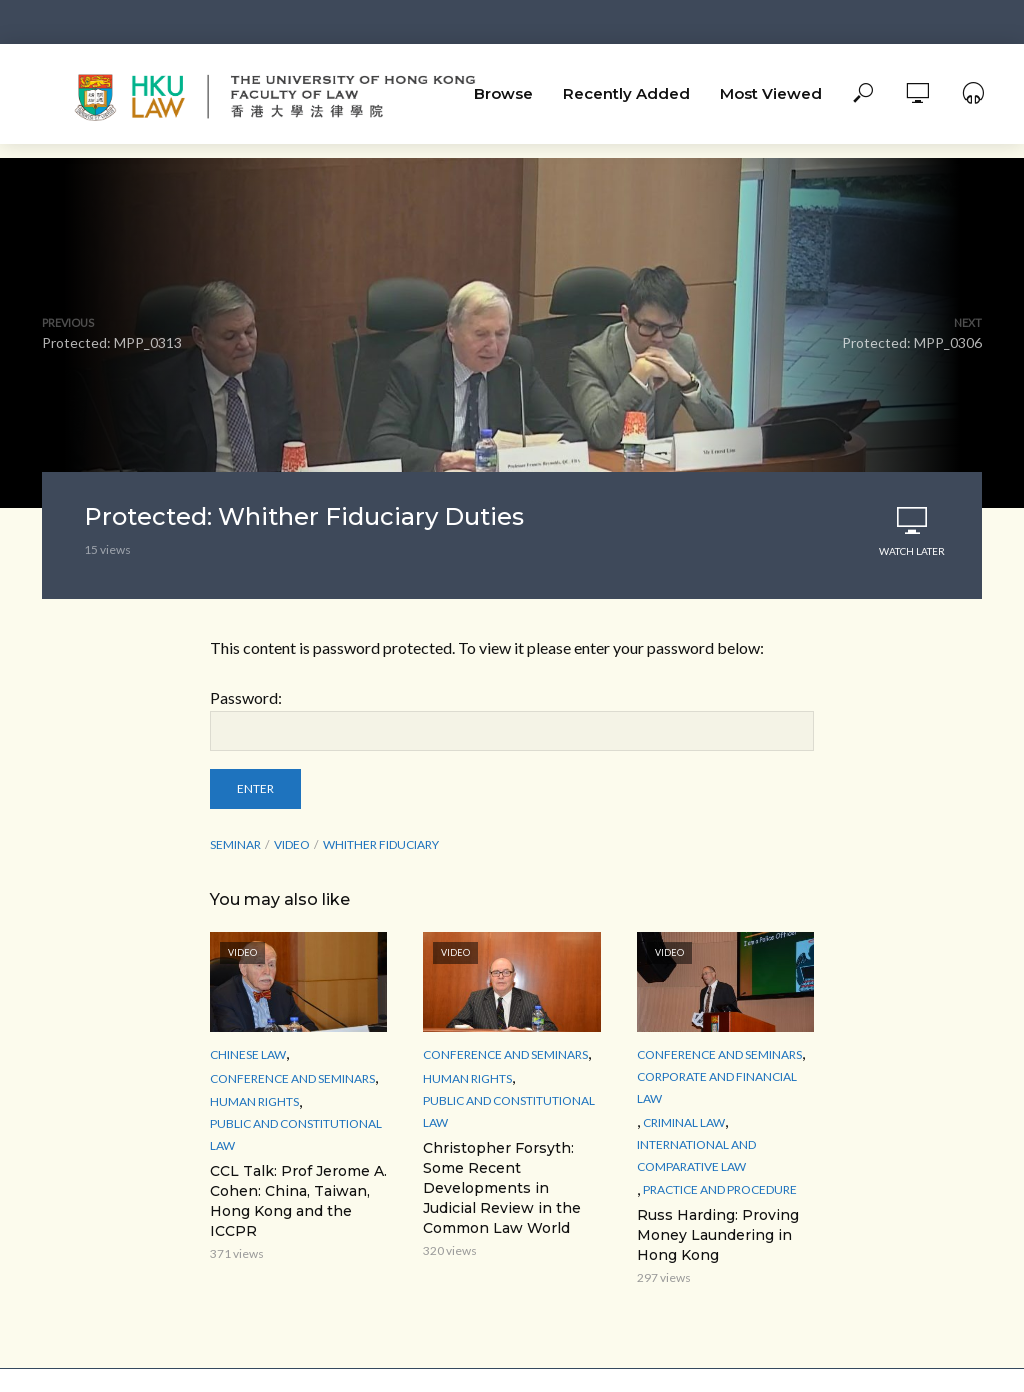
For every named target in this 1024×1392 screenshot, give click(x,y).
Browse (503, 93)
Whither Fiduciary (381, 844)
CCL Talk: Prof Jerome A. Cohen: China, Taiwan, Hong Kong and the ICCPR (298, 1201)
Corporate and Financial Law (717, 1087)
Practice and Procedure (720, 1189)
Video (292, 844)
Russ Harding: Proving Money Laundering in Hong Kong (718, 1235)
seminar (235, 844)
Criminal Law (684, 1122)
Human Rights (254, 1101)
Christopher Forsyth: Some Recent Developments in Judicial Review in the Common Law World (502, 1188)
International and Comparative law (696, 1155)
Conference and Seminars (292, 1078)
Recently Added (626, 93)
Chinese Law (248, 1054)
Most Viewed (771, 93)
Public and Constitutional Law (296, 1134)
